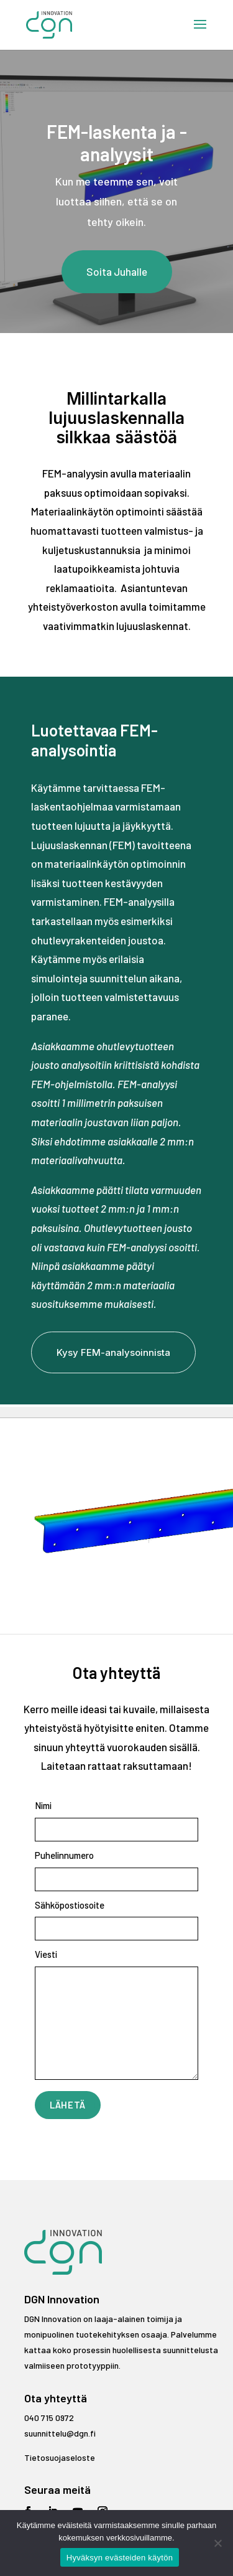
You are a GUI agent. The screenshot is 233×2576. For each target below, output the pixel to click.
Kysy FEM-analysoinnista (113, 1352)
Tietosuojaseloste (59, 2457)
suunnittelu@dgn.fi (60, 2433)
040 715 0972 (49, 2417)
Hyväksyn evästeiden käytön (119, 2557)
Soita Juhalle (116, 271)
